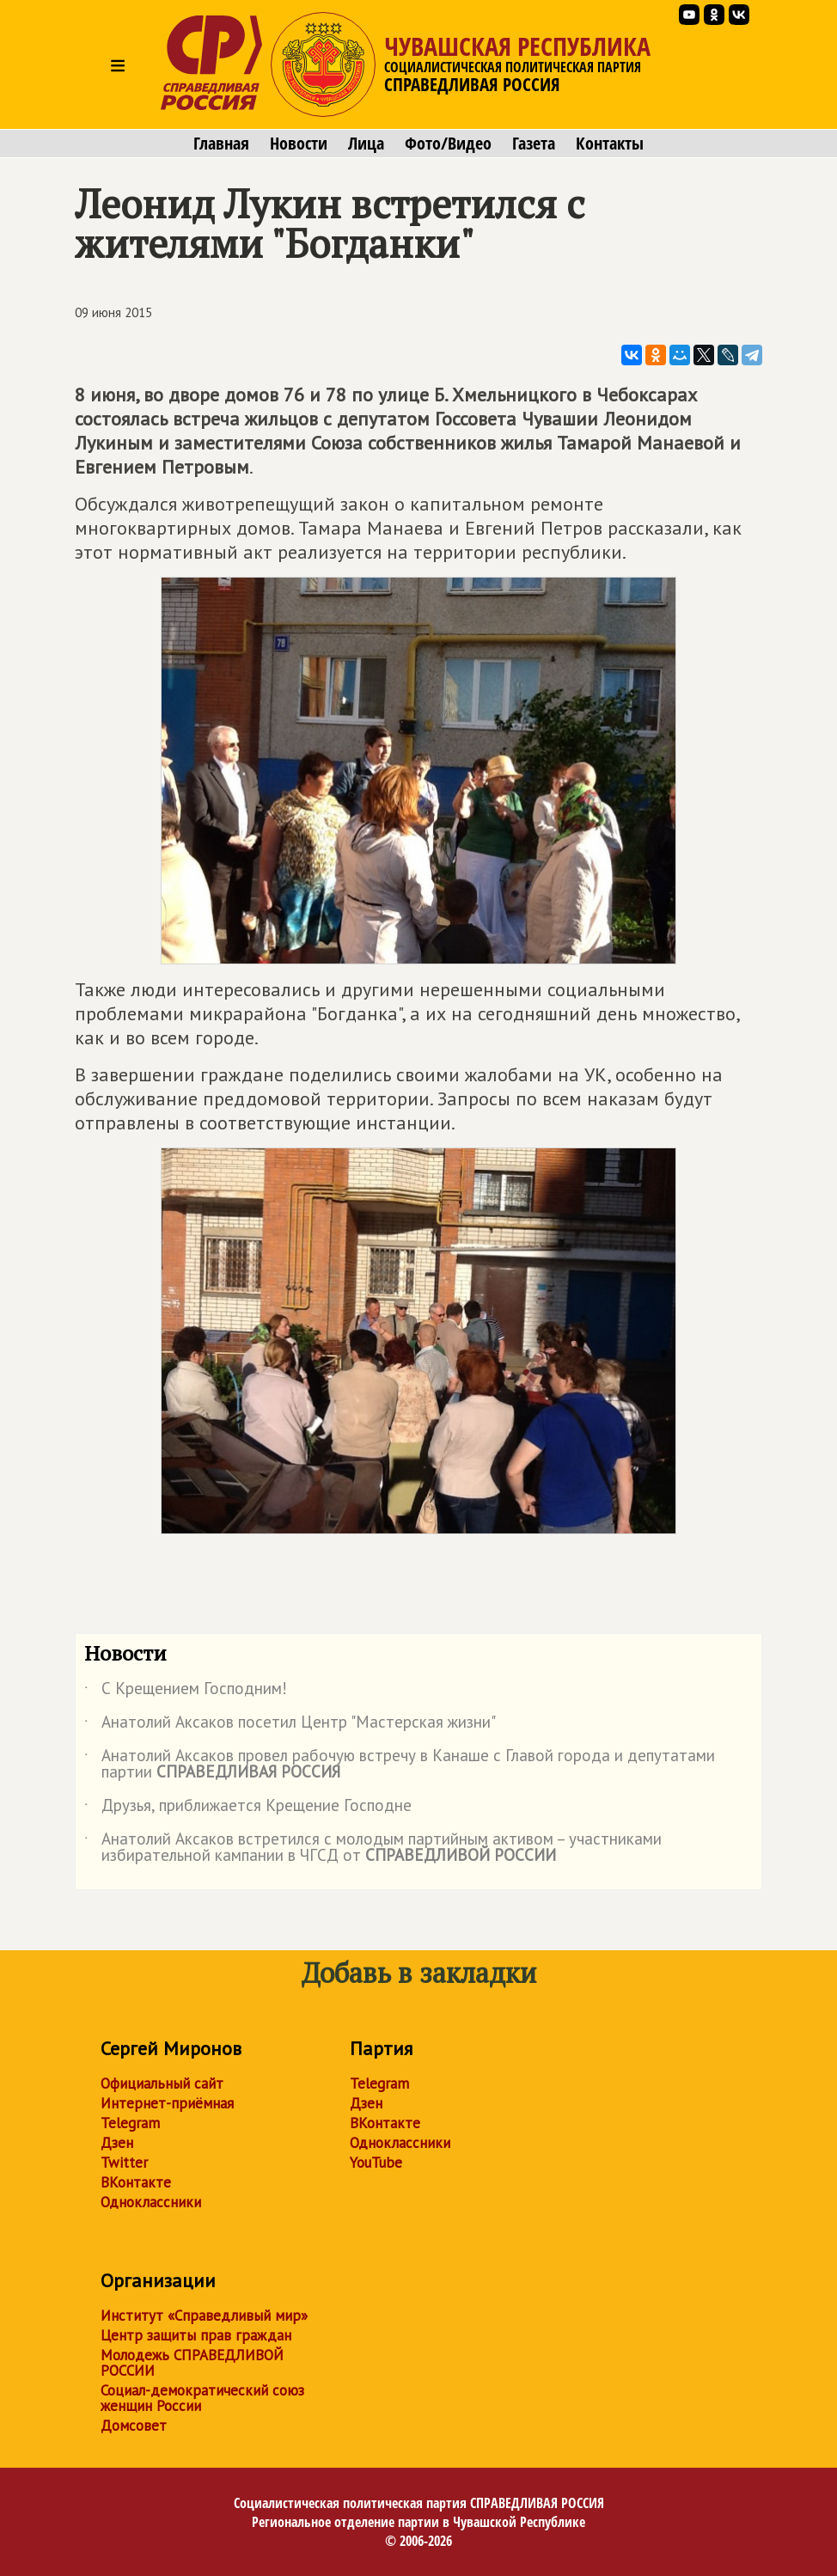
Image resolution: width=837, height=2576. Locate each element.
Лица (366, 143)
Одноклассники (151, 2202)
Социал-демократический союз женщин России (202, 2398)
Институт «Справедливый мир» (204, 2315)
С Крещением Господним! (185, 1691)
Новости (298, 143)
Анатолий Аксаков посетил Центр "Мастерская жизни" (290, 1725)
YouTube (376, 2162)
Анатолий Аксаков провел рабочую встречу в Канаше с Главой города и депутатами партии (399, 1764)
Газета (533, 143)
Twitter (124, 2162)
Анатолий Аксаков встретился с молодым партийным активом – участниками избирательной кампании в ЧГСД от (373, 1848)
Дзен (117, 2143)
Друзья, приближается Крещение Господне (248, 1808)
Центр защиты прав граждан (196, 2335)
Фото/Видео (448, 143)
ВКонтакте (136, 2182)
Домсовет (134, 2425)
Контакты (610, 143)
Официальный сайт (162, 2083)
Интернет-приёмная (167, 2103)
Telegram (130, 2123)
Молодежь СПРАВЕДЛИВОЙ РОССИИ (192, 2362)
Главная (221, 143)
